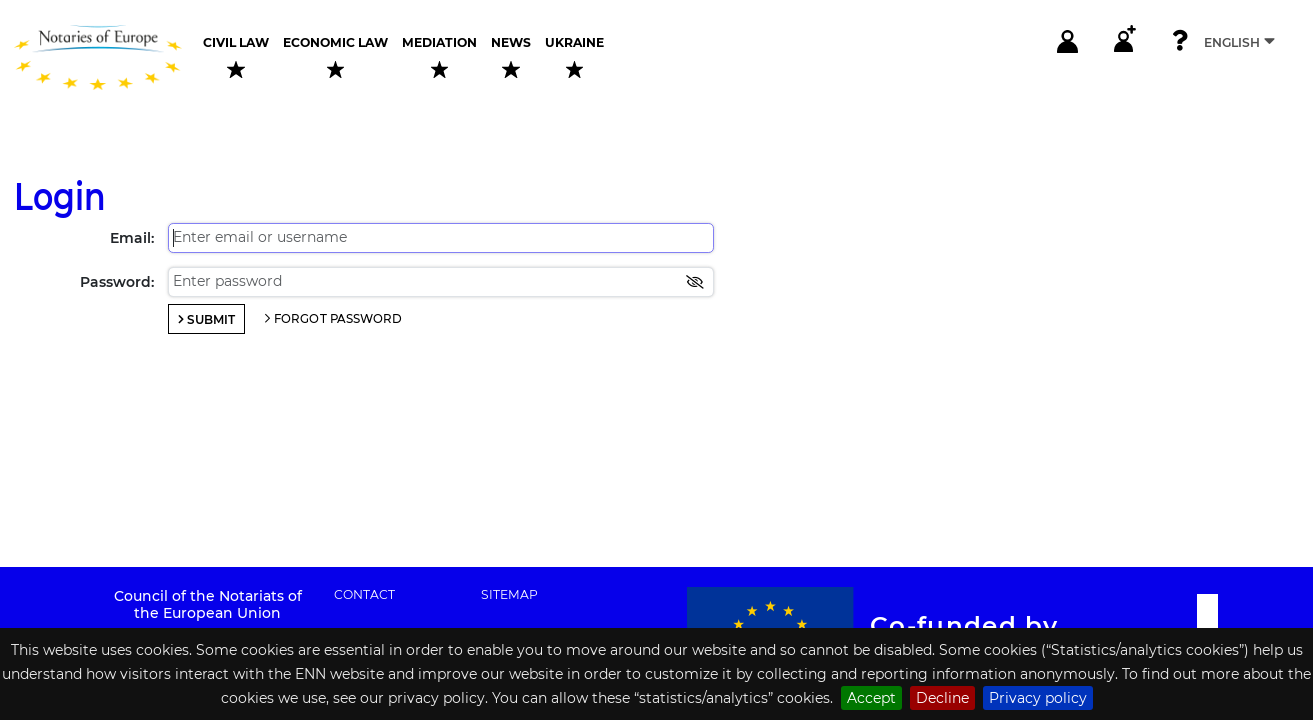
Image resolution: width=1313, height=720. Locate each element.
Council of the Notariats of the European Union (208, 604)
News (511, 57)
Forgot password (338, 319)
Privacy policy (1038, 698)
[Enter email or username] (441, 238)
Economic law (335, 57)
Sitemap (509, 595)
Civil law (236, 57)
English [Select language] (1239, 42)
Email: (132, 238)
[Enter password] (441, 282)
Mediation (439, 57)
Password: (117, 282)
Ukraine (574, 57)
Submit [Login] (211, 319)
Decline (942, 698)
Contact (364, 595)
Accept (871, 698)
